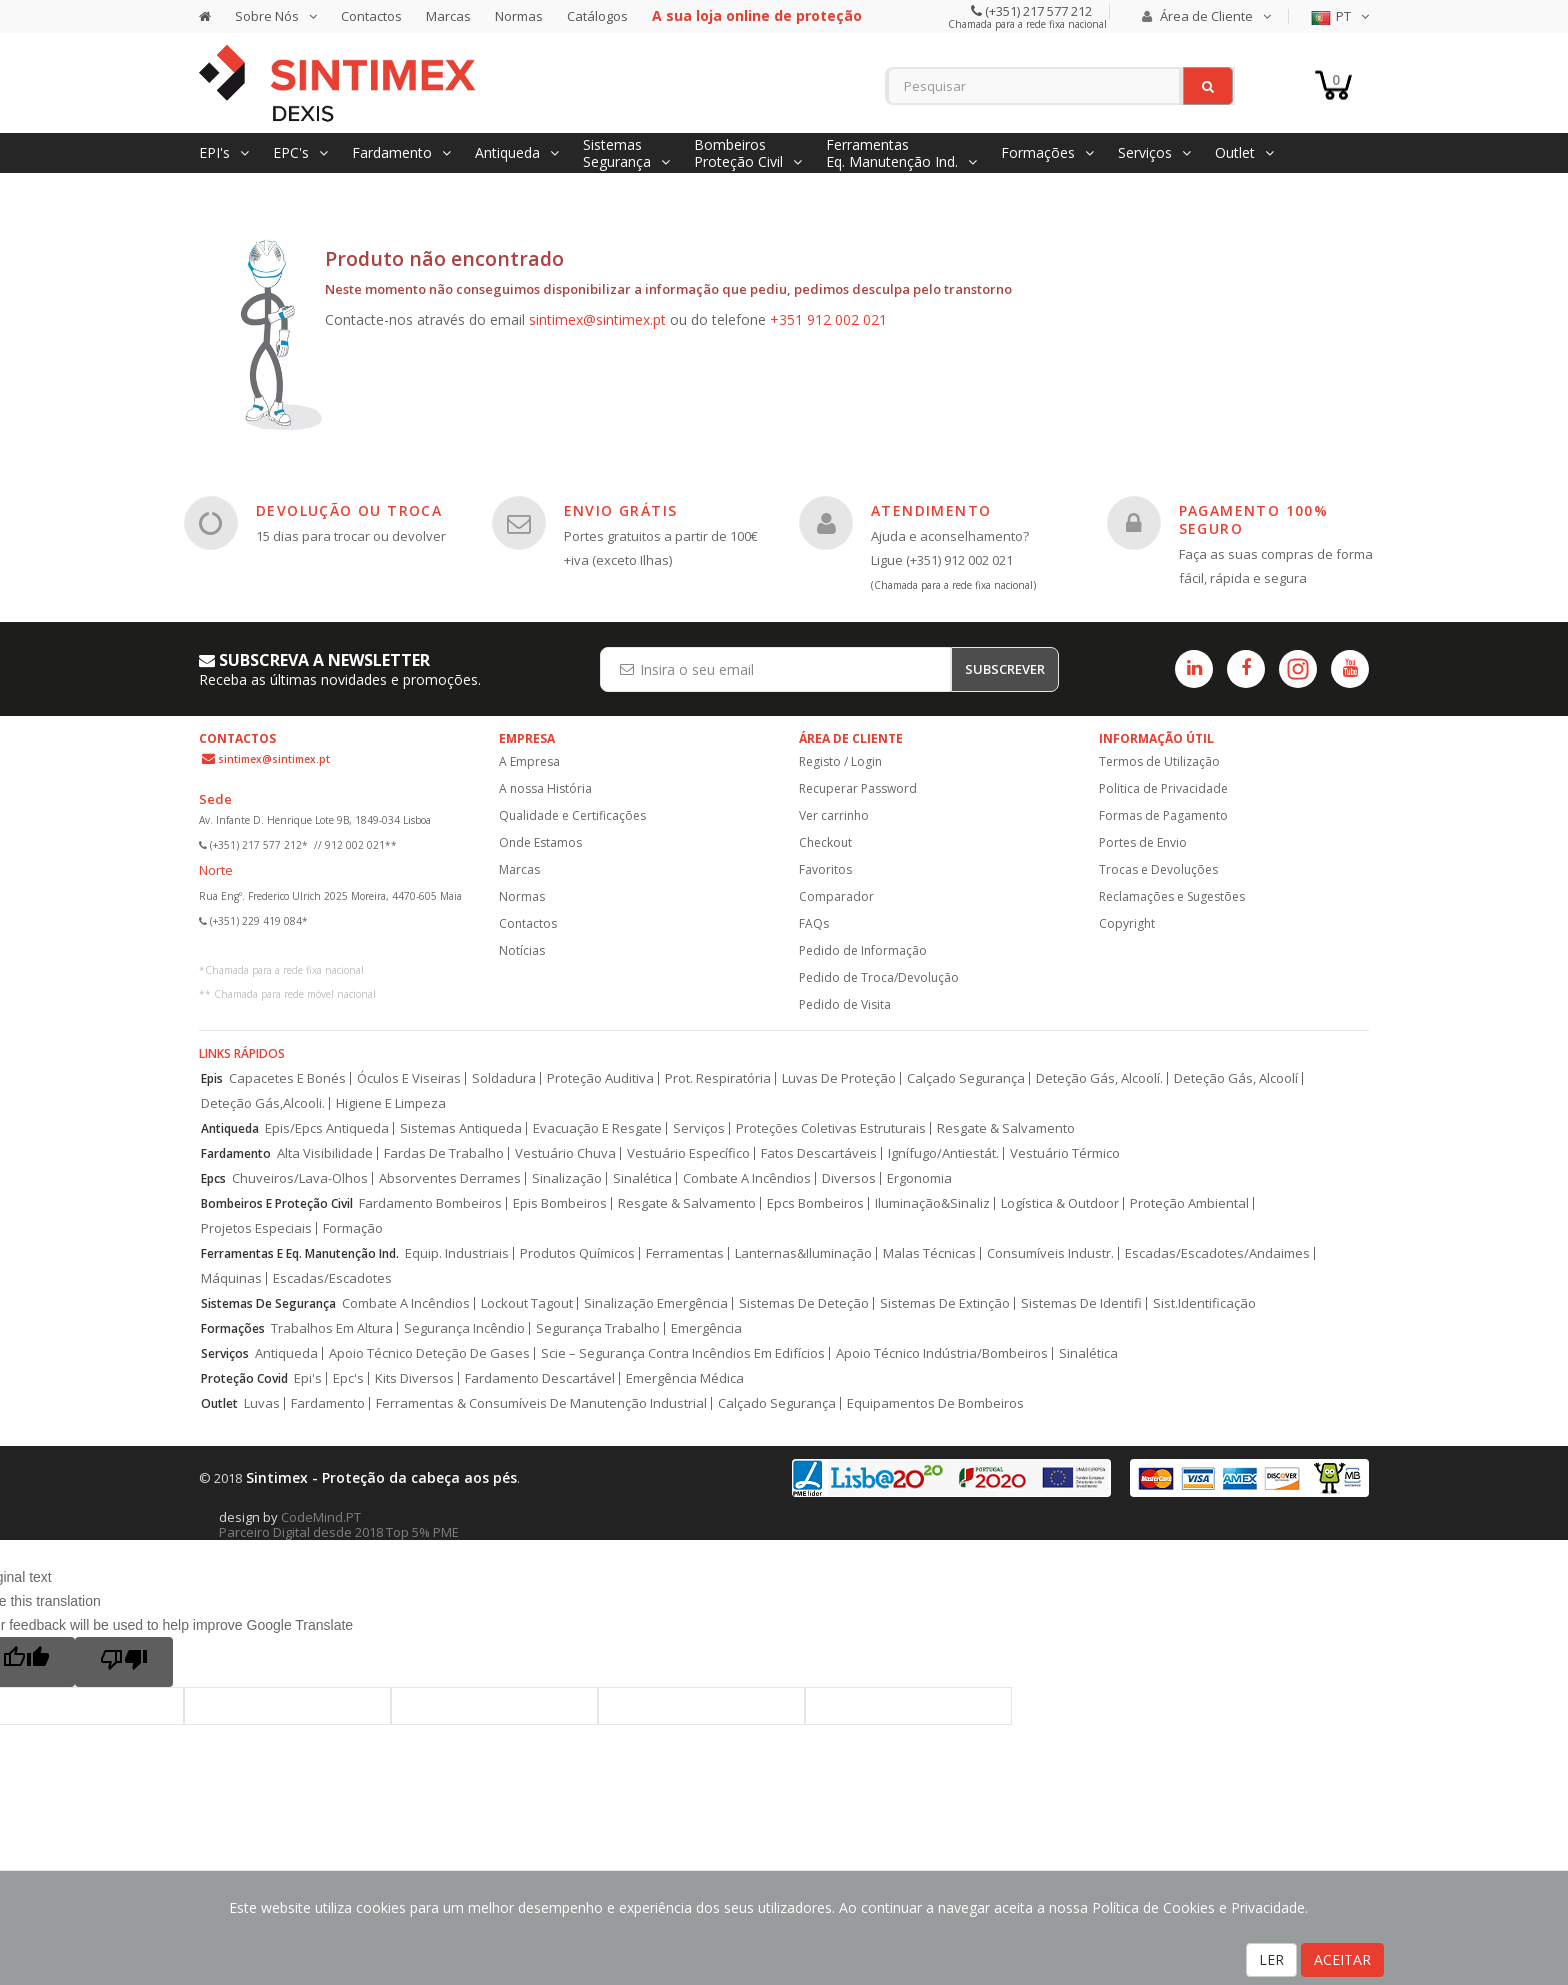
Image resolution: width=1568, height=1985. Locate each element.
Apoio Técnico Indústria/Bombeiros (942, 1353)
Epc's (348, 1378)
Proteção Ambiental (1189, 1203)
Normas (519, 16)
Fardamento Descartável (540, 1378)
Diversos (849, 1178)
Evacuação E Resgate (597, 1128)
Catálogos (597, 16)
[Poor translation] (124, 1662)
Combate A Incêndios (747, 1178)
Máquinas (231, 1278)
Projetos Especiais (256, 1228)
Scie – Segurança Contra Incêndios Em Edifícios (683, 1353)
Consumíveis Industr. (1050, 1253)
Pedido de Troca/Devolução (879, 977)
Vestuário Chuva (565, 1153)
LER (1271, 1959)
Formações (233, 1328)
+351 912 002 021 (828, 319)
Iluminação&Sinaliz (932, 1203)
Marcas (448, 16)
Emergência (706, 1328)
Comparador (836, 896)
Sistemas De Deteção (804, 1303)
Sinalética (642, 1178)
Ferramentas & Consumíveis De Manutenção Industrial (541, 1403)
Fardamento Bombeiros (430, 1203)
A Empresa (529, 761)
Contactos (371, 16)
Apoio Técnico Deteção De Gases (429, 1353)
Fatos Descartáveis (819, 1153)
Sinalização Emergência (656, 1303)
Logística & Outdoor (1060, 1203)
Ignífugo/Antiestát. (943, 1153)
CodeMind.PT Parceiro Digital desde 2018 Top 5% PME (339, 1524)
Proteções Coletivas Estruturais (831, 1128)
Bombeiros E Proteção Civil (277, 1203)
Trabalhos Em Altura (332, 1328)
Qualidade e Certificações (572, 815)
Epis (212, 1078)
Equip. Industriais (457, 1253)
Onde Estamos (540, 842)
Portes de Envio (1143, 842)
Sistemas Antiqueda (461, 1128)
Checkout (825, 842)
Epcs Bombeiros (815, 1203)
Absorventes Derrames (450, 1178)
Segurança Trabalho (598, 1328)
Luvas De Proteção (839, 1078)
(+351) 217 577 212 (1037, 11)
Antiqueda (230, 1128)
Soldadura (504, 1078)
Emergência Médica (685, 1378)
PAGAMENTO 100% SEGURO (1254, 519)
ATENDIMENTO (931, 510)
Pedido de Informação (863, 950)
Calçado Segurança (966, 1078)
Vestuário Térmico (1065, 1153)
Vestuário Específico (688, 1153)
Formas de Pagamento (1163, 815)
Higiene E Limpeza (391, 1103)
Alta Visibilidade (325, 1153)
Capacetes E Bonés (287, 1078)
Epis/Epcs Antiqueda (327, 1128)
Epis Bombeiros (560, 1203)
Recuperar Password (858, 788)
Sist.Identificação (1204, 1303)
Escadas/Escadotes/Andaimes (1217, 1253)
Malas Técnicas (929, 1253)
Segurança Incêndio (464, 1328)
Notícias (522, 950)
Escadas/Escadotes (332, 1278)
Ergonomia (919, 1178)
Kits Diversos (414, 1378)
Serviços (699, 1128)
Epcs (213, 1178)
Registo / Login (840, 761)
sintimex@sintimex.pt (597, 319)
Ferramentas (685, 1253)
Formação (353, 1228)
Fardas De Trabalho (444, 1153)
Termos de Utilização (1159, 761)
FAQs (814, 923)
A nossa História (545, 788)
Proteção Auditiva (600, 1078)
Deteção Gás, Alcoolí (1236, 1078)
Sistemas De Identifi (1081, 1303)
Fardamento (236, 1153)
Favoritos (825, 869)
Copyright (1127, 923)
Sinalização (567, 1178)
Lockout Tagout (527, 1303)
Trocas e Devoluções (1158, 869)
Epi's (308, 1378)
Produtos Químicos (577, 1253)
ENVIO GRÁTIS (621, 510)
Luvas (262, 1403)
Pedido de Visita (845, 1004)
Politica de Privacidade (1163, 788)
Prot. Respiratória (718, 1078)
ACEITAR (1342, 1959)
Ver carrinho (834, 815)
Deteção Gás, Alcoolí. (1099, 1078)
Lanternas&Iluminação (803, 1253)
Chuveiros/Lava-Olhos (300, 1178)
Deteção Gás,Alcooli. (263, 1103)
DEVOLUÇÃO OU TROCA (349, 510)
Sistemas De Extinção (945, 1303)
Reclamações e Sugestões (1172, 896)
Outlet (219, 1403)
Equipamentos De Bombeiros (935, 1403)
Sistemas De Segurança (268, 1303)
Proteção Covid (244, 1378)
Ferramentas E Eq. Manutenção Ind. (300, 1253)
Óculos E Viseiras (409, 1078)
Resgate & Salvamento (1006, 1128)
